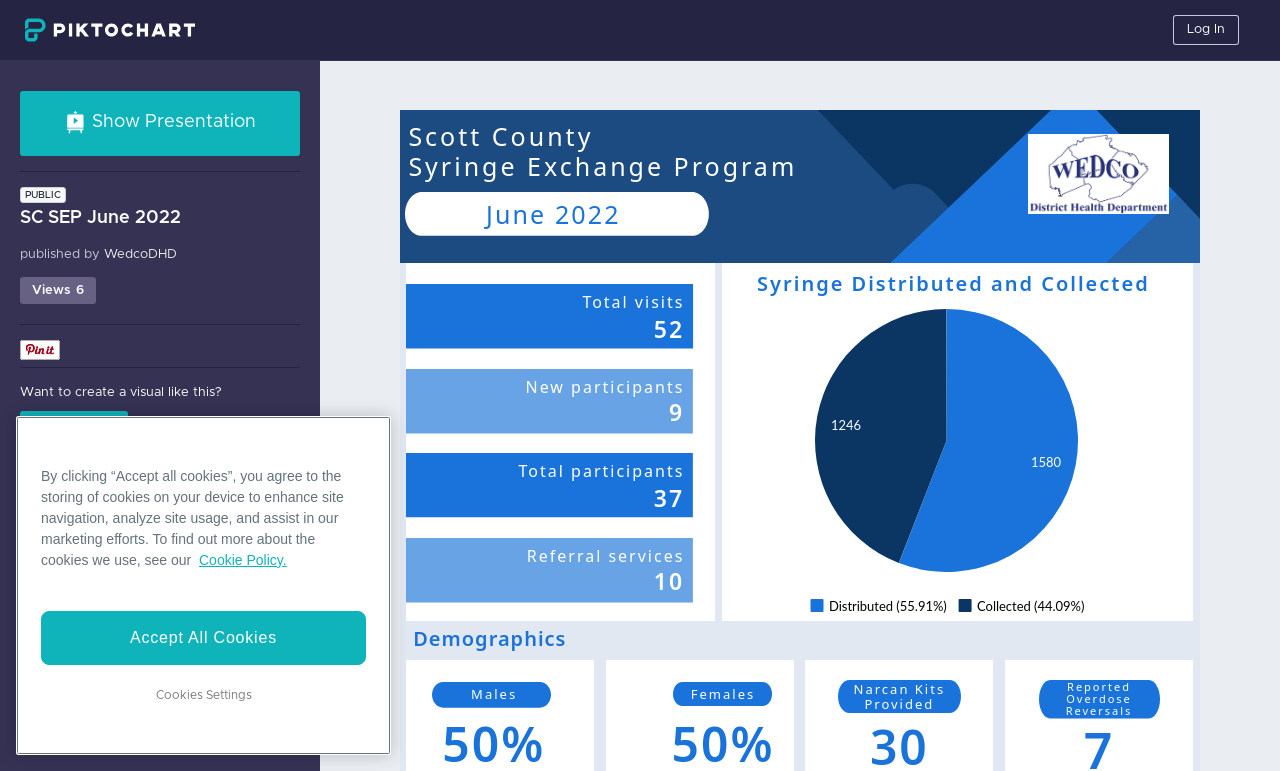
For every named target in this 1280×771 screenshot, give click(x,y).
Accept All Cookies (203, 637)
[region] (203, 585)
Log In (1206, 29)
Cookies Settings (204, 695)
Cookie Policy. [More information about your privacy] (243, 560)
